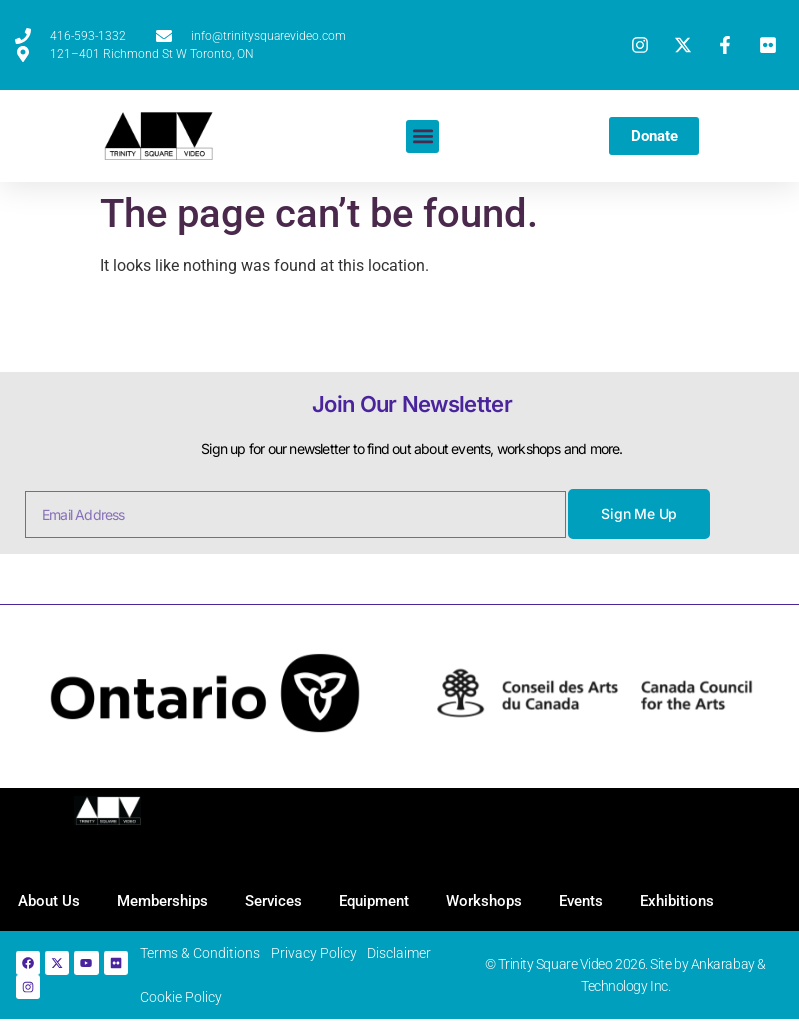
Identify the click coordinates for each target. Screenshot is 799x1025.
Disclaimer (405, 956)
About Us (51, 902)
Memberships (167, 902)
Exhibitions (697, 902)
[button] (420, 136)
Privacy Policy (320, 956)
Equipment (385, 902)
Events (598, 902)
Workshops (498, 902)
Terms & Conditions (207, 956)
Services (281, 902)
